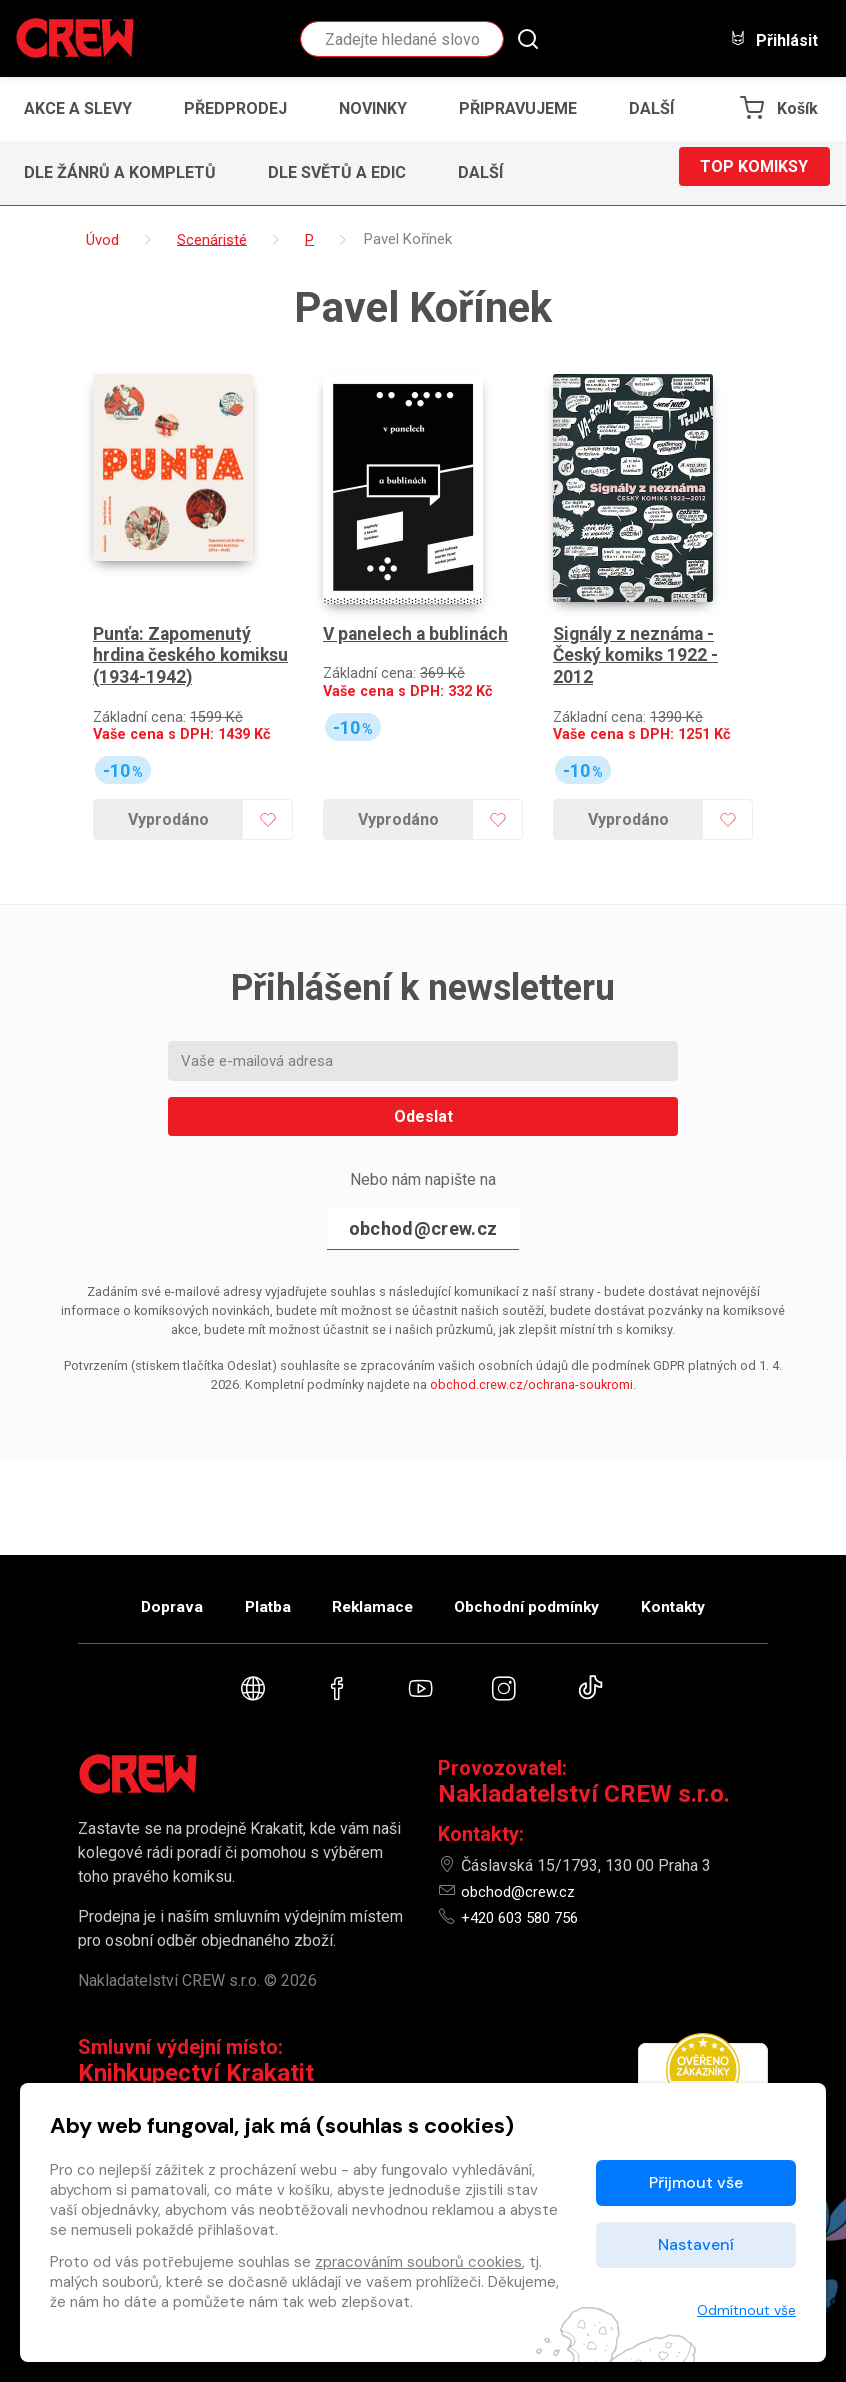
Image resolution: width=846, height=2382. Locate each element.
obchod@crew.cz (423, 1182)
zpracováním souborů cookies (418, 2262)
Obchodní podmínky (542, 1595)
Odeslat (423, 1070)
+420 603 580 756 (525, 1917)
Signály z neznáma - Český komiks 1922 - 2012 (638, 610)
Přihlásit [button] (774, 39)
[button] (657, 109)
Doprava (140, 1595)
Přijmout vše (696, 2182)
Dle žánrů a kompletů (120, 172)
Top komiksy (754, 172)
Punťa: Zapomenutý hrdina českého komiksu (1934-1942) (181, 610)
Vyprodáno (164, 773)
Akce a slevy (78, 108)
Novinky (373, 108)
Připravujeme (518, 108)
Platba (251, 1595)
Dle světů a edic (337, 172)
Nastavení (696, 2244)
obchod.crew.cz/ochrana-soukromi (531, 1338)
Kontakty (704, 1595)
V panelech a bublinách (417, 588)
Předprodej (235, 108)
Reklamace (372, 1595)
